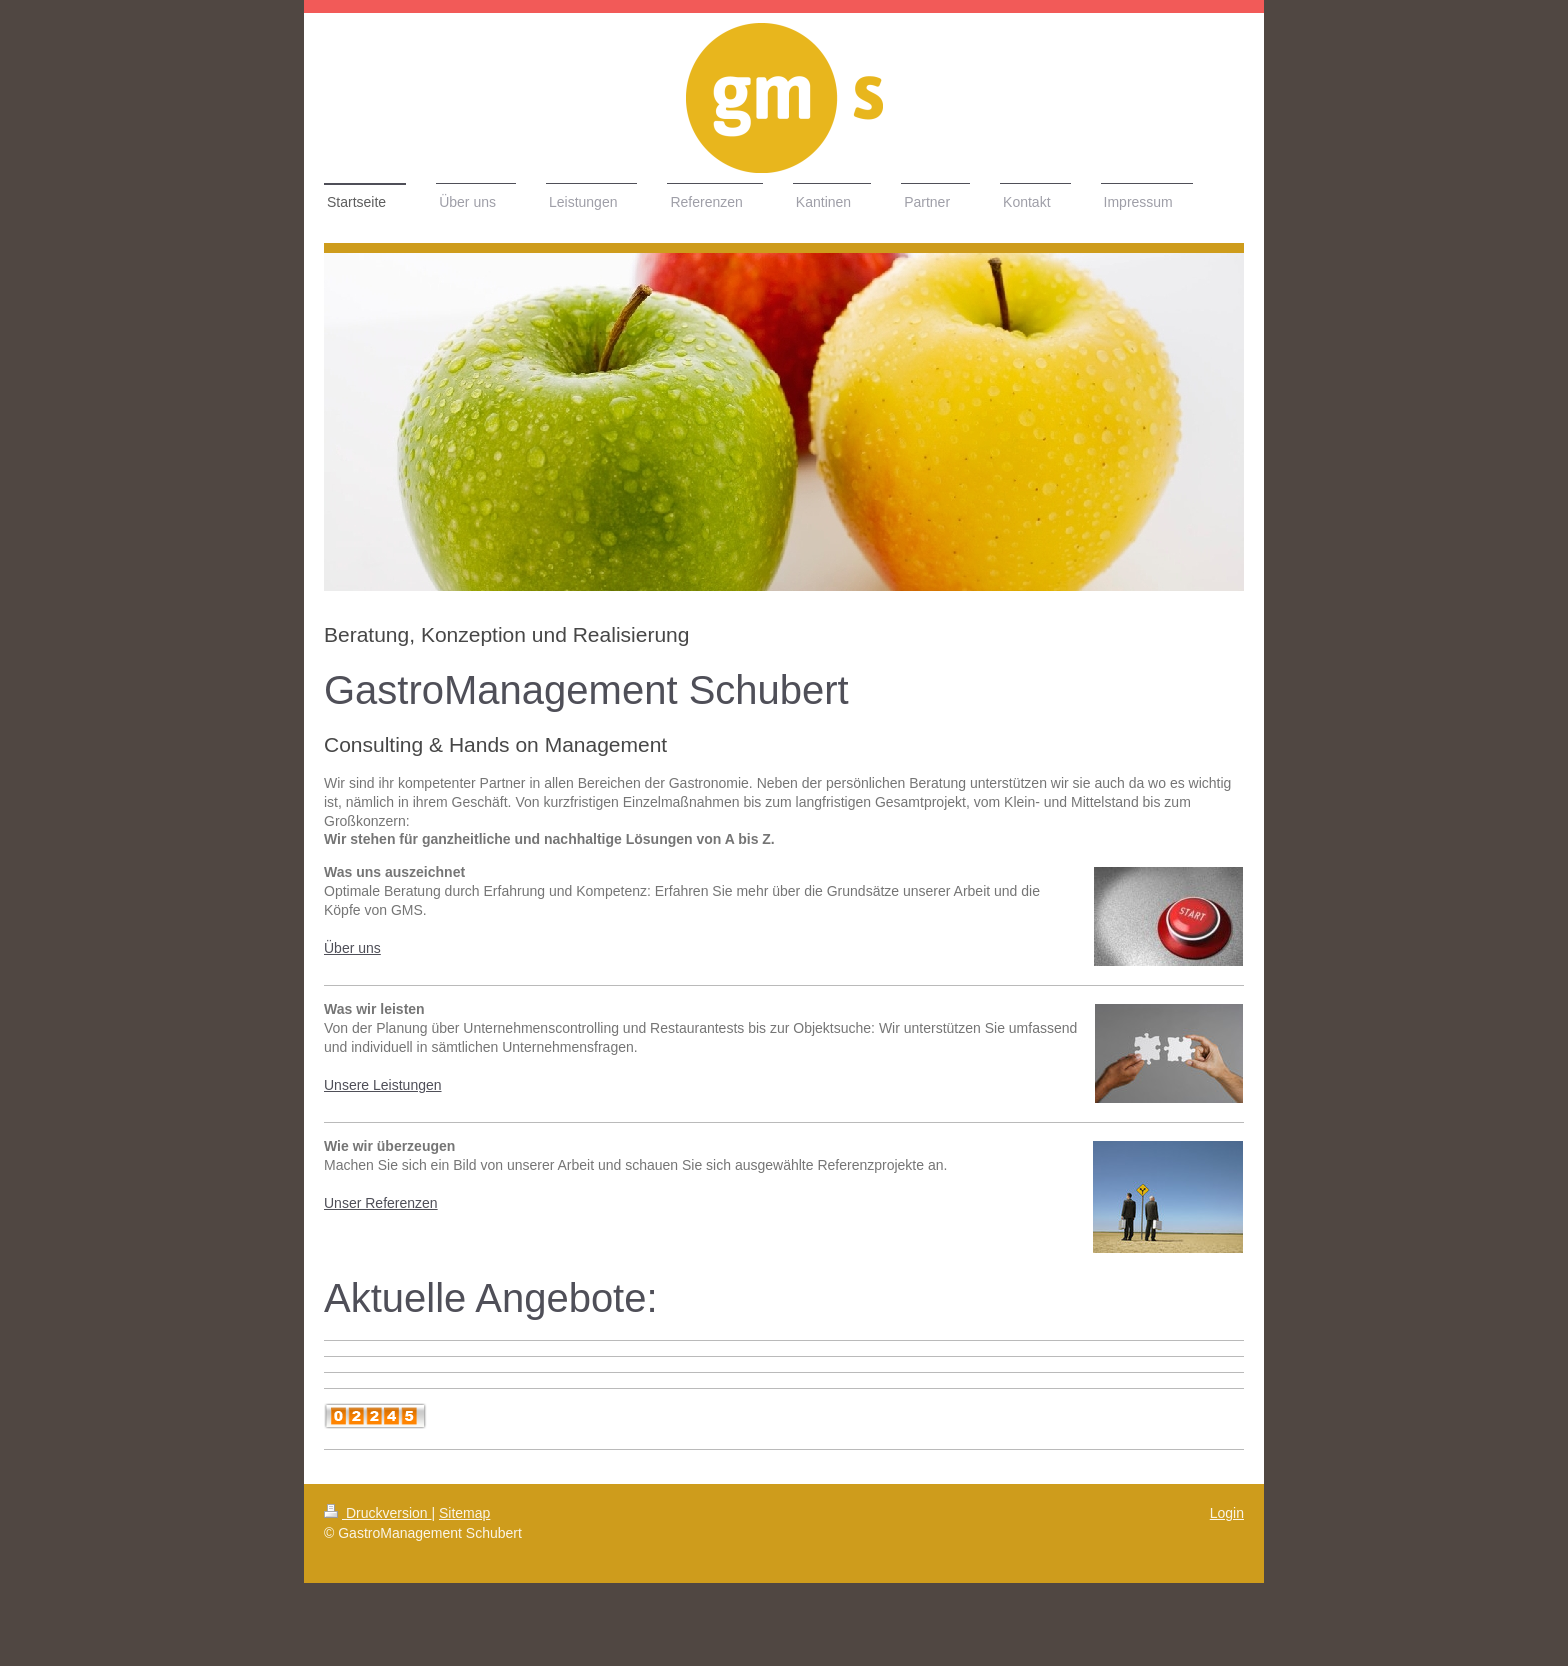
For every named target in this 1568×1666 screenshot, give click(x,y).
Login (1227, 1513)
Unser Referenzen (381, 1203)
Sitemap (464, 1513)
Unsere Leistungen (383, 1085)
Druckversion (377, 1513)
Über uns (352, 948)
